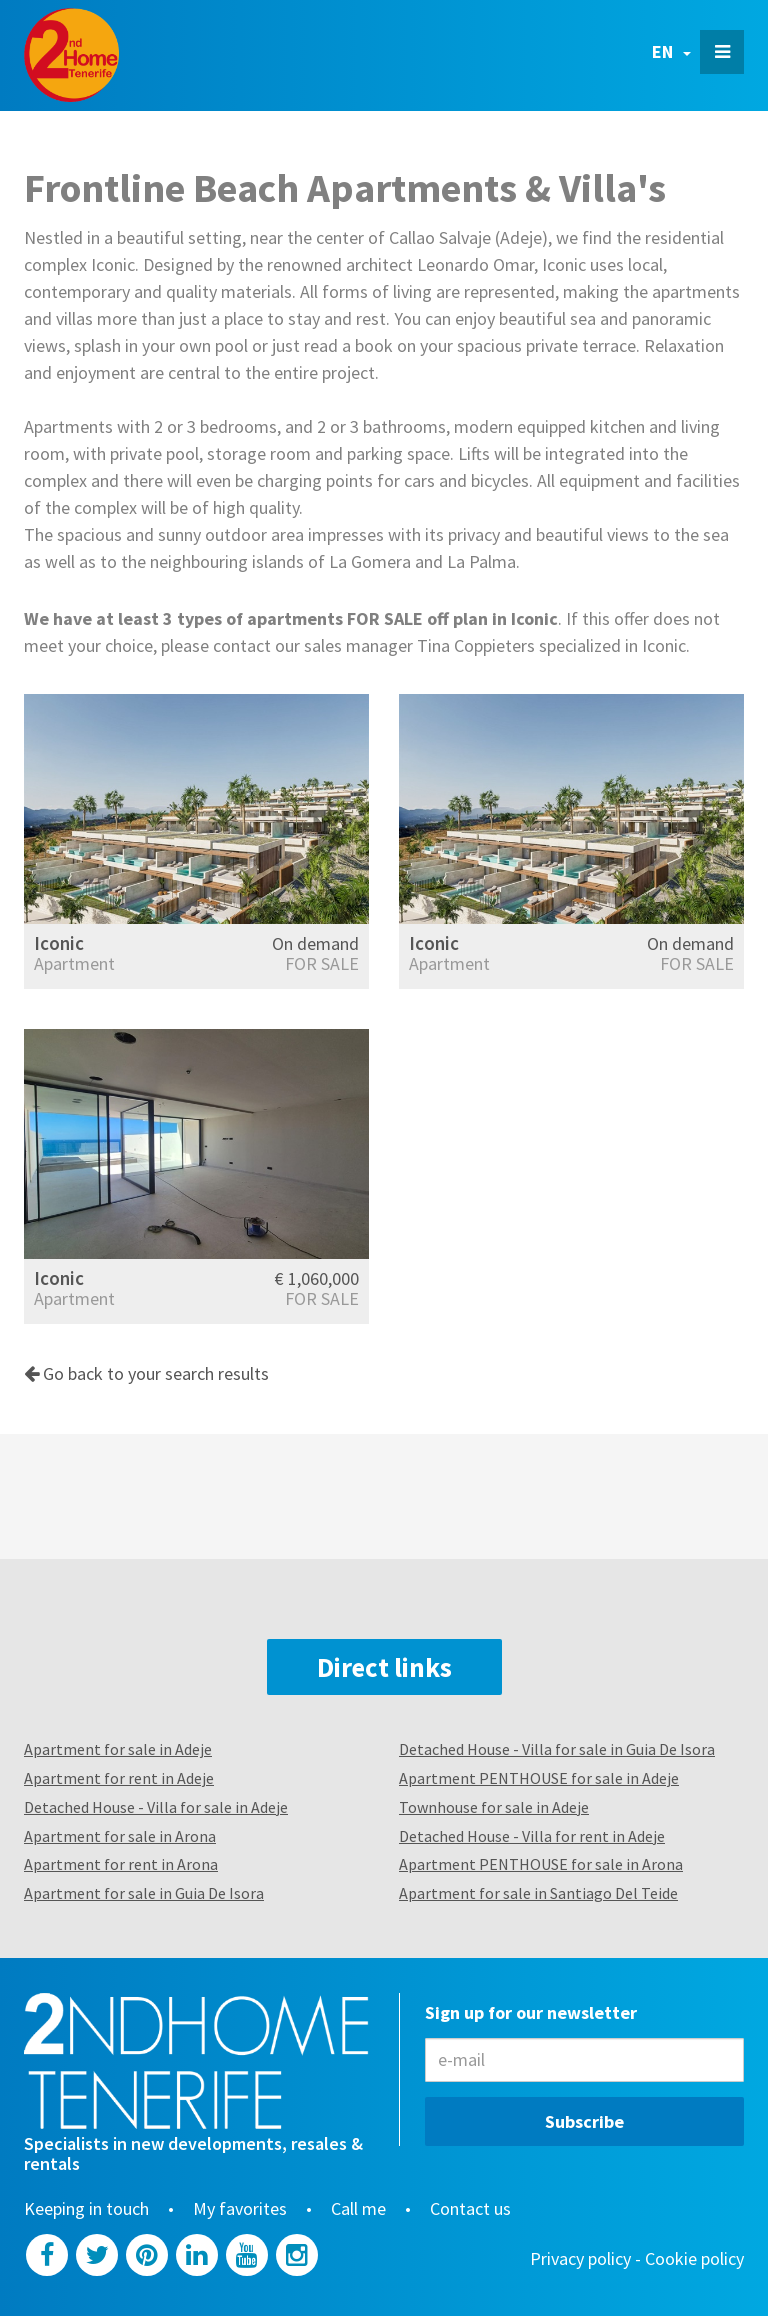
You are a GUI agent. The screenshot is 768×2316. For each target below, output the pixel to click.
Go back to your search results (146, 1373)
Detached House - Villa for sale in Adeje (156, 1807)
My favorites (240, 2209)
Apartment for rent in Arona (121, 1864)
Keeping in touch (86, 2209)
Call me (358, 2209)
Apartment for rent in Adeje (119, 1778)
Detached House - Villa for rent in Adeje (532, 1836)
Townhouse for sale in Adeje (494, 1807)
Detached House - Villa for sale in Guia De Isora (557, 1749)
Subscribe (584, 2121)
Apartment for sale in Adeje (118, 1749)
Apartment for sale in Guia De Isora (144, 1893)
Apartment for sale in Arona (120, 1836)
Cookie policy (694, 2259)
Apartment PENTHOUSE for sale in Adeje (539, 1778)
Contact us (470, 2209)
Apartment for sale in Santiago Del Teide (538, 1893)
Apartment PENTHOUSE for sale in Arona (541, 1864)
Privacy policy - (587, 2259)
